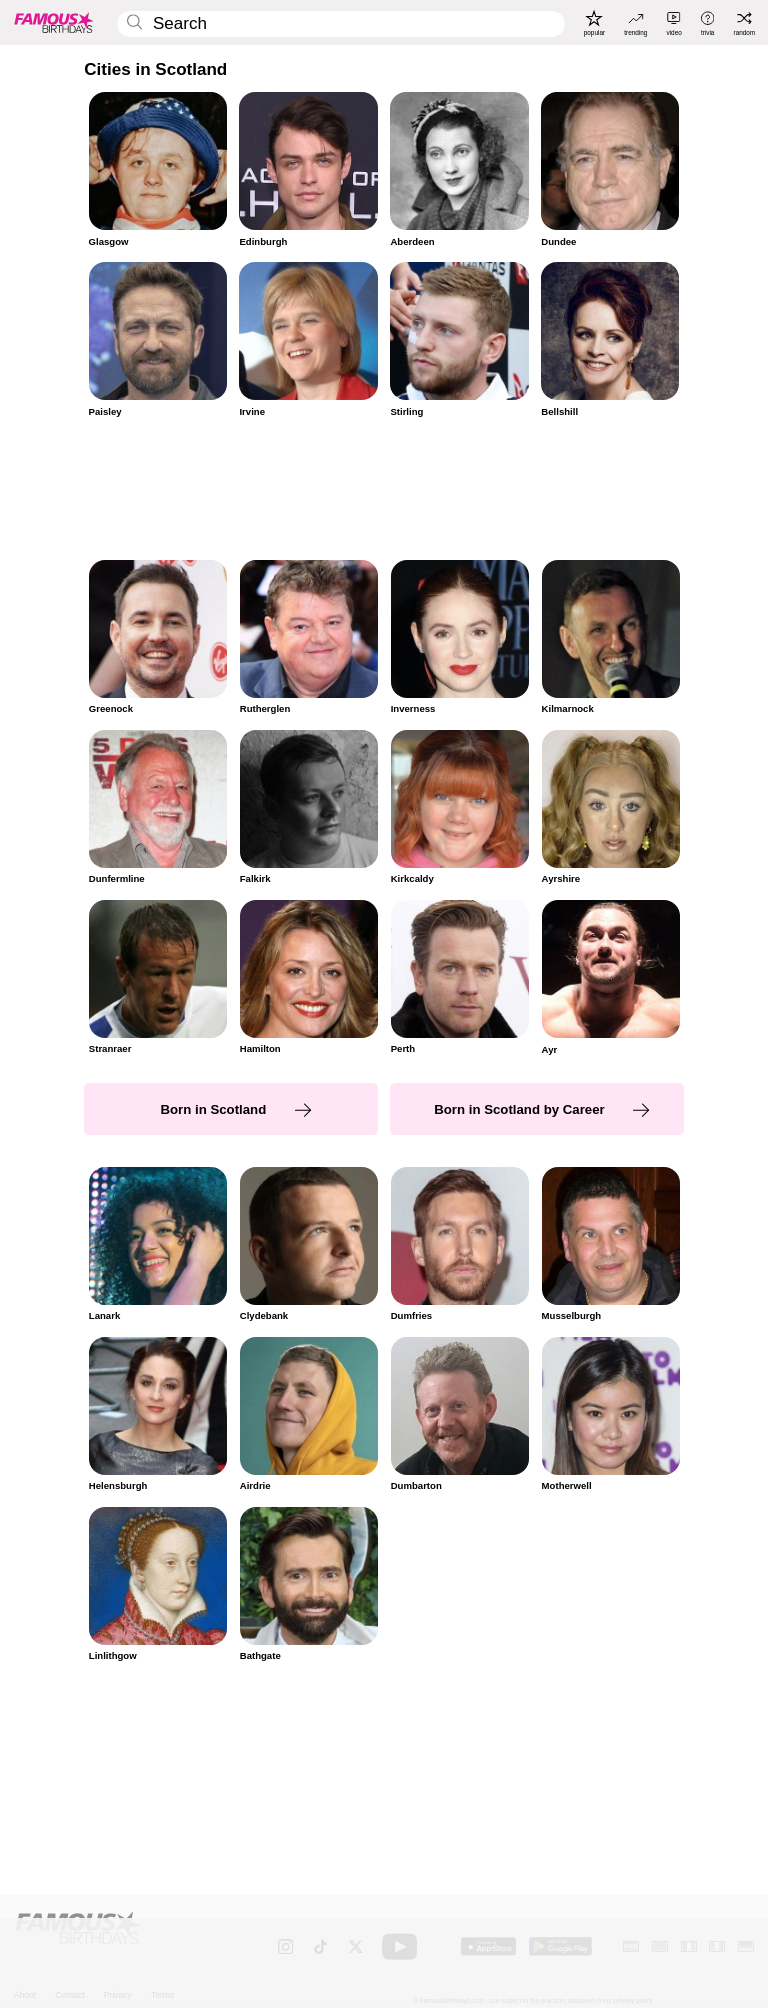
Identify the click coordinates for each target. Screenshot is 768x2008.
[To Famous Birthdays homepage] (54, 22)
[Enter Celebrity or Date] (340, 24)
